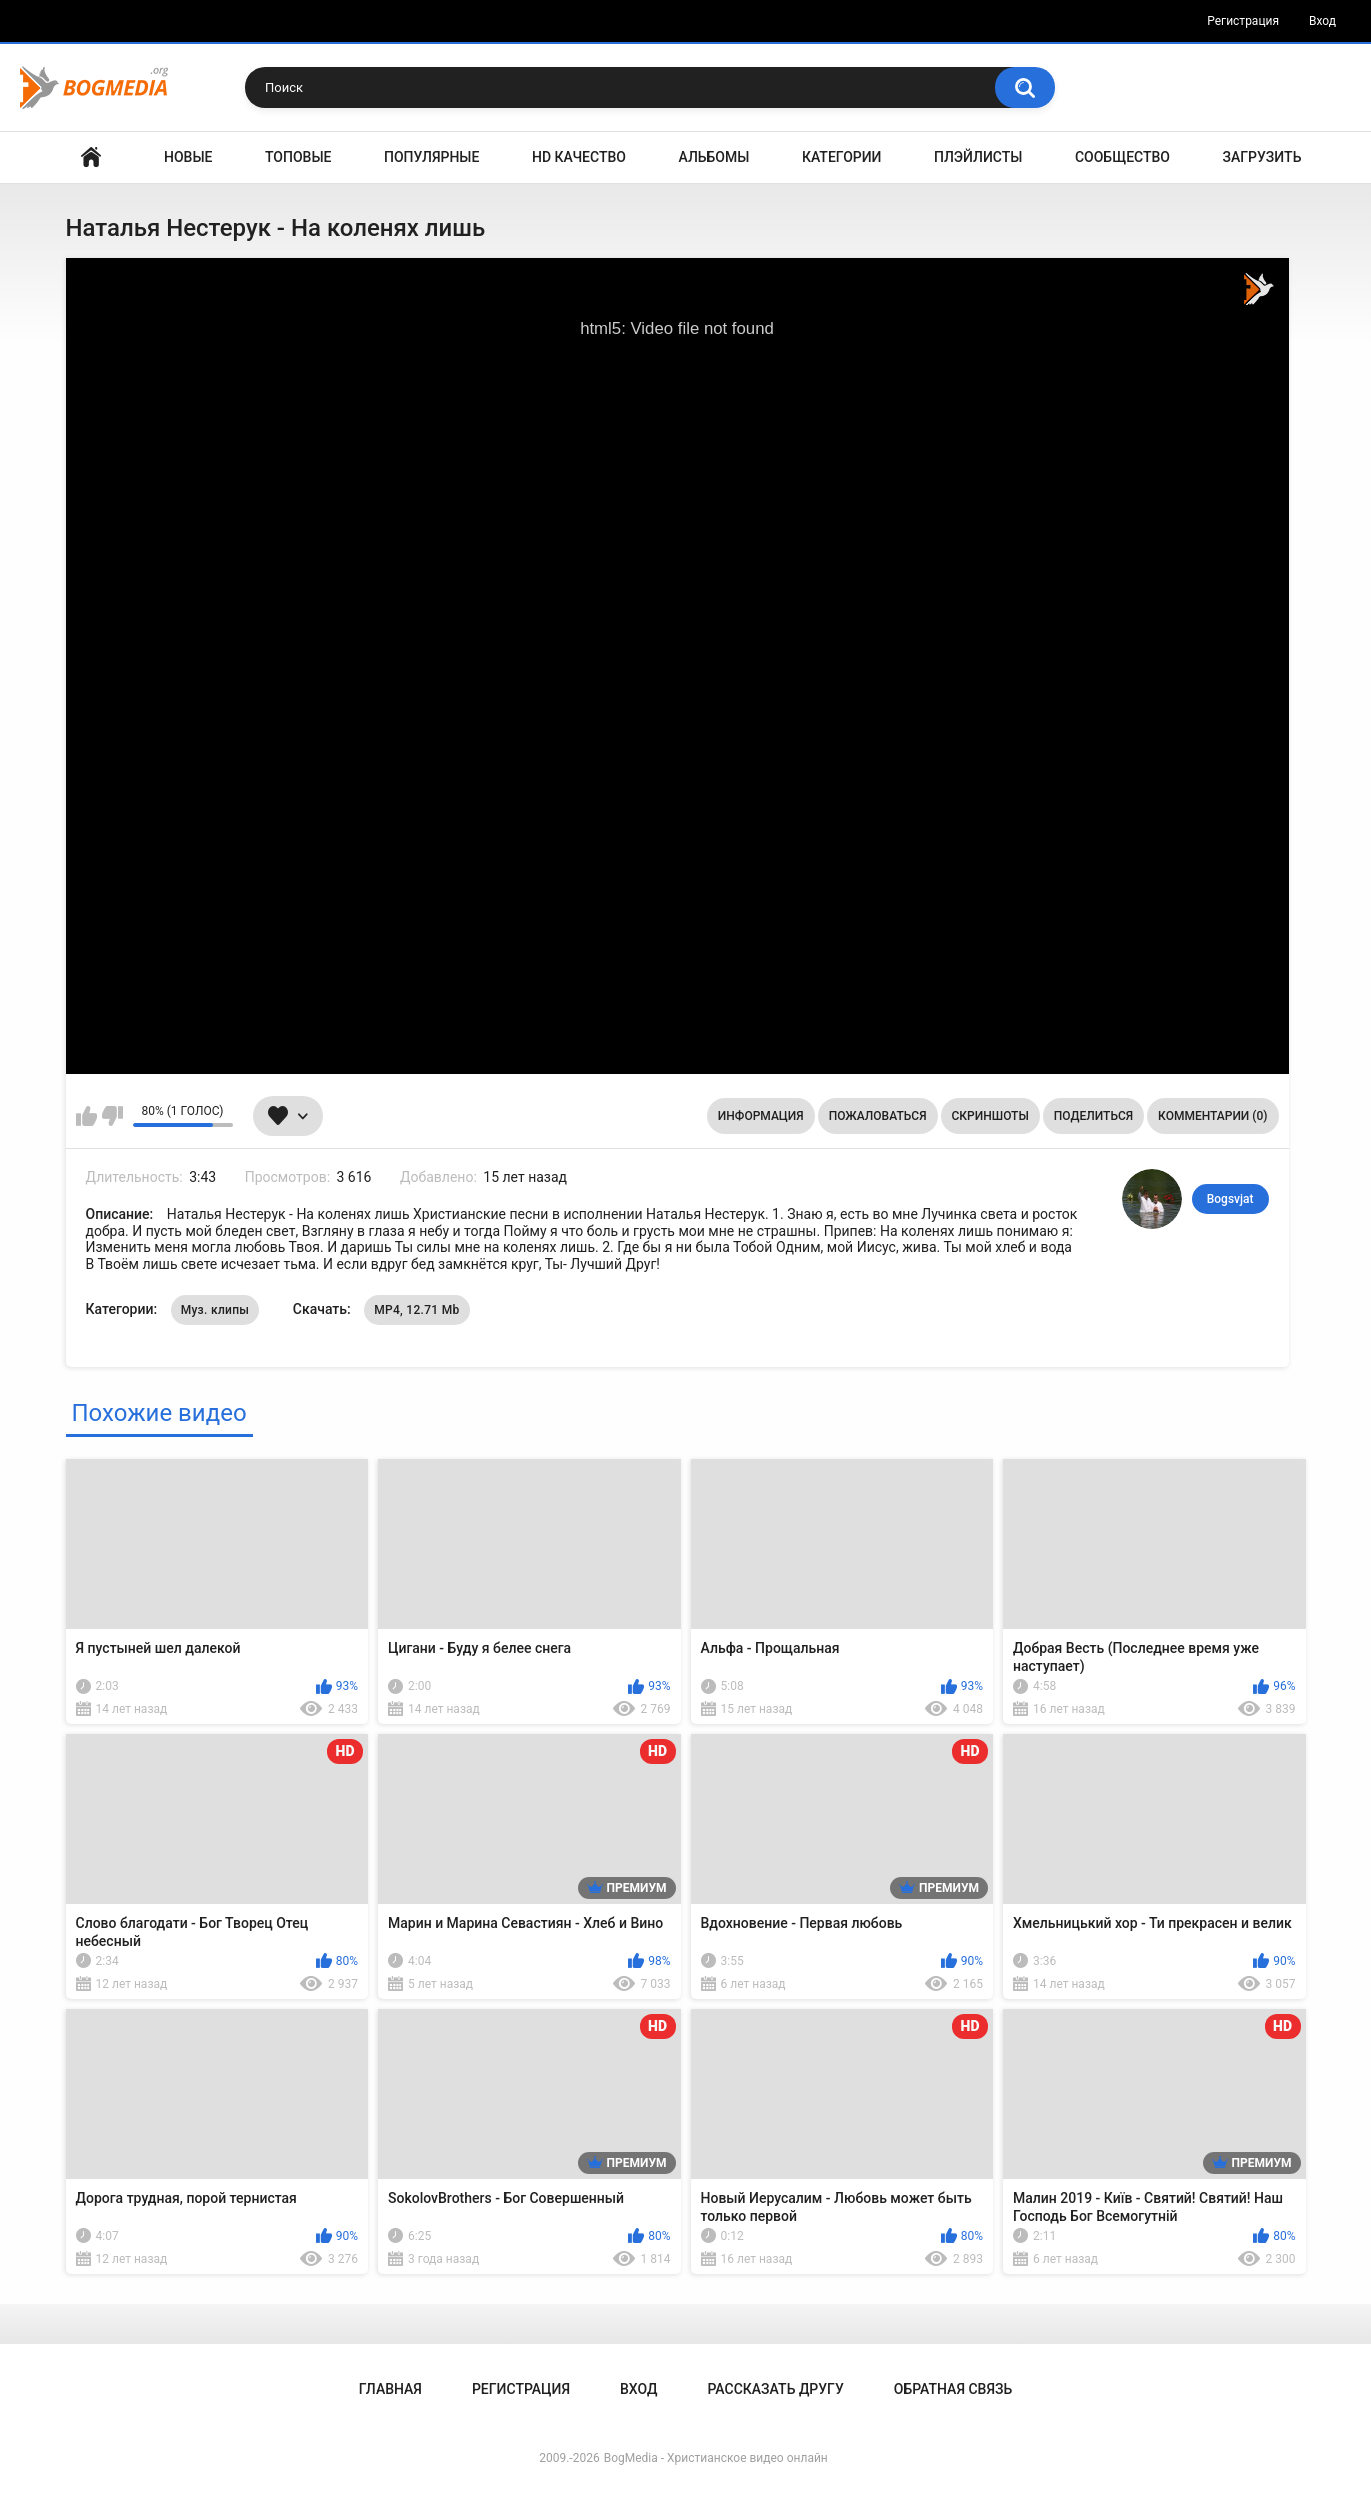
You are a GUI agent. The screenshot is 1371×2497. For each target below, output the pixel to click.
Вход (1322, 21)
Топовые (298, 157)
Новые (188, 157)
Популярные (431, 157)
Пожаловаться (878, 1116)
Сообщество (1122, 157)
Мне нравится (86, 1116)
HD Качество (579, 157)
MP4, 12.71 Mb (416, 1310)
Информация (761, 1116)
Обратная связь (953, 2389)
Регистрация (1243, 21)
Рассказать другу (775, 2389)
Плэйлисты (978, 157)
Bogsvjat (1230, 1199)
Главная (91, 157)
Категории (842, 157)
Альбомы (714, 157)
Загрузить (1262, 157)
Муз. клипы (215, 1310)
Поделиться (1093, 1116)
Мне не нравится (112, 1116)
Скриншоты (990, 1116)
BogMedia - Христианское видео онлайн (716, 2458)
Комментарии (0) (1212, 1116)
